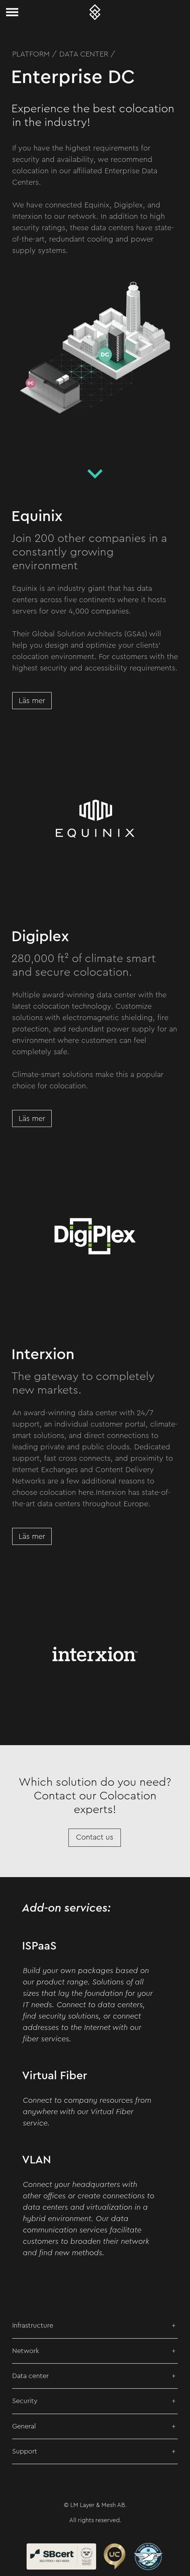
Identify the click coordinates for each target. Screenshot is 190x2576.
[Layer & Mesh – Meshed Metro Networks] (95, 12)
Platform (31, 54)
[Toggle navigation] (12, 12)
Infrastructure (32, 2325)
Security (24, 2400)
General (24, 2426)
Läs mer (32, 701)
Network (25, 2350)
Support (24, 2451)
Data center (30, 2375)
